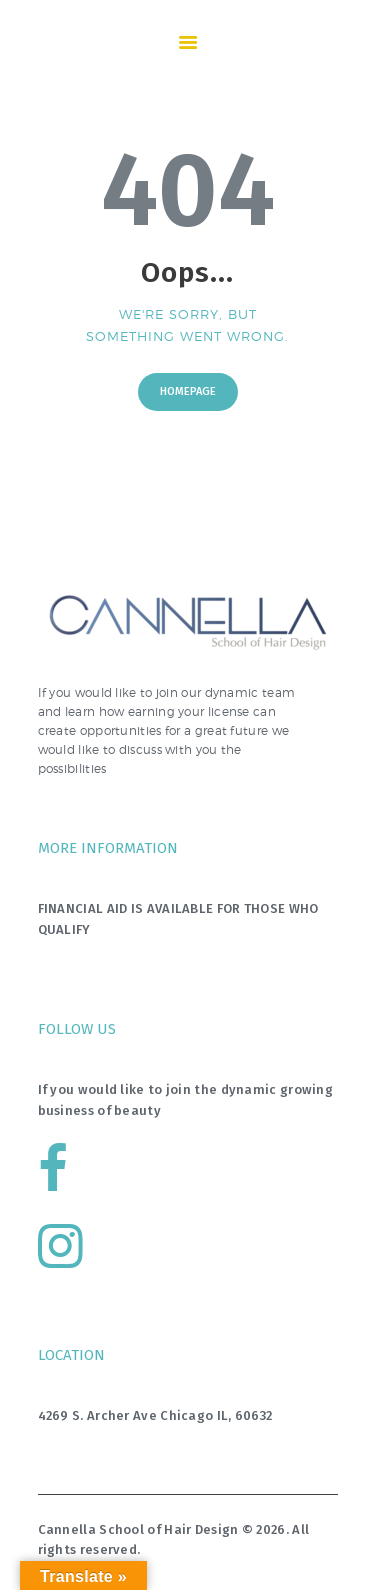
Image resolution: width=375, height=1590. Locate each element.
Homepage (188, 391)
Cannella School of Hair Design (138, 1529)
